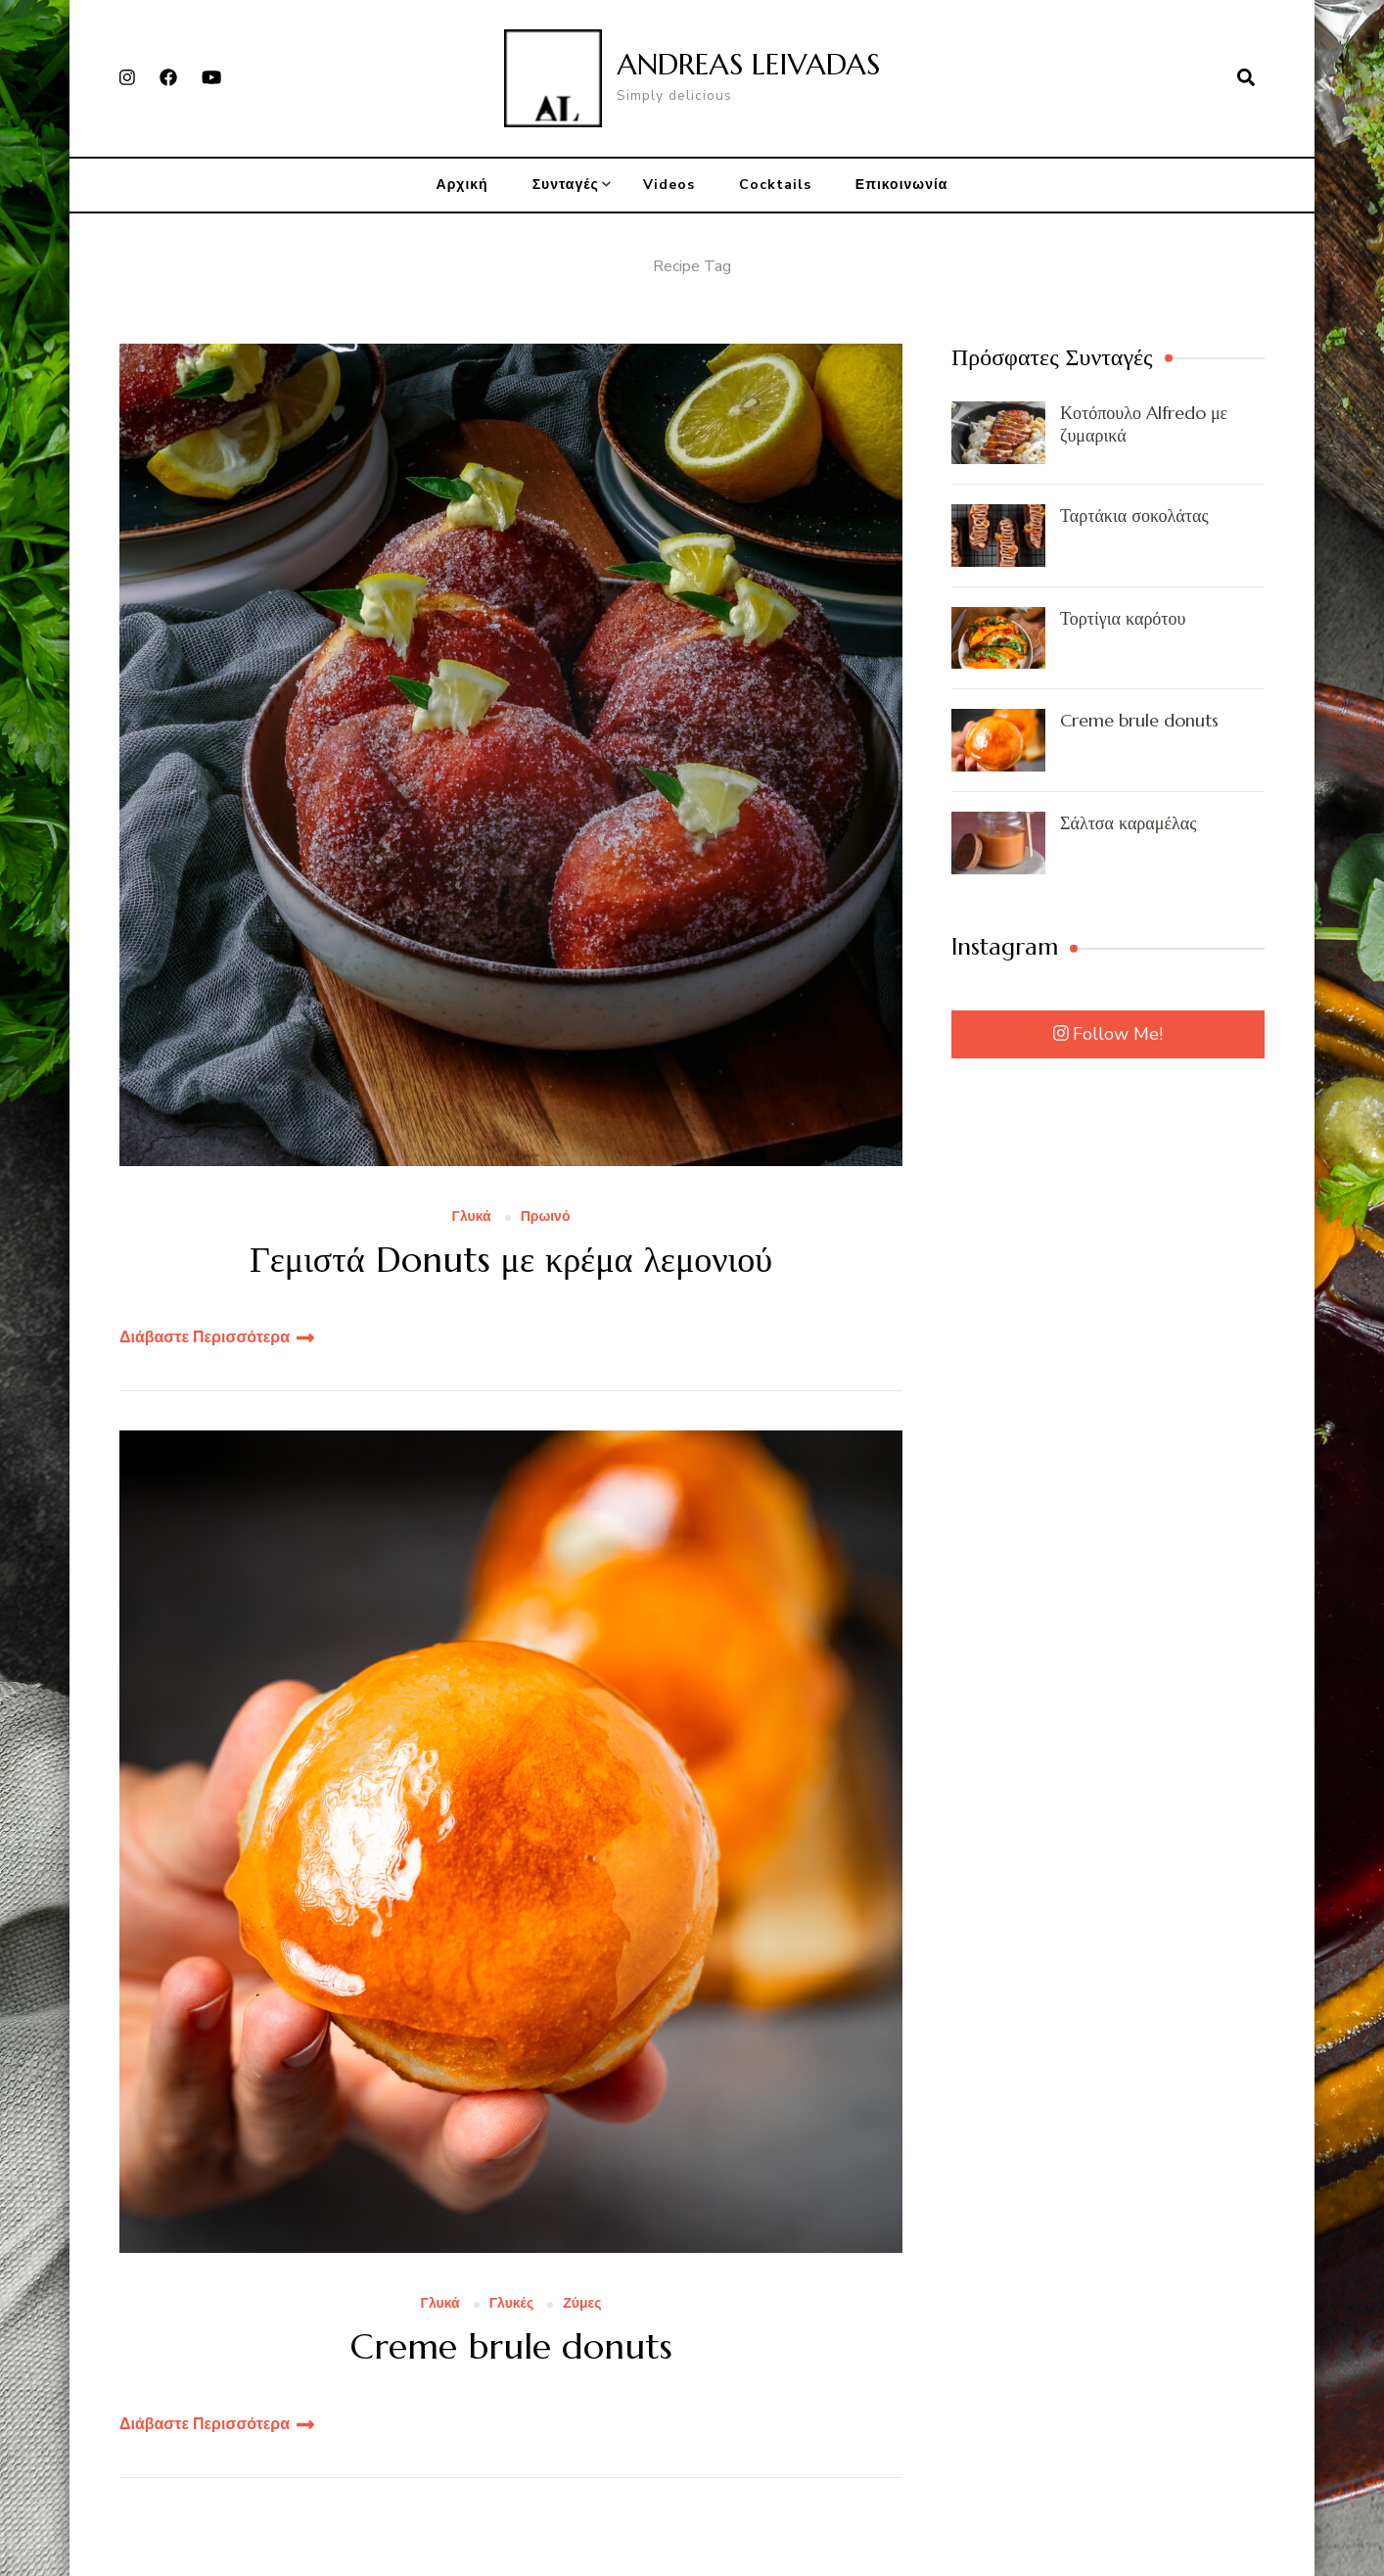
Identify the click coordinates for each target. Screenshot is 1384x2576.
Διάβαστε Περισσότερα (204, 1337)
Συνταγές (565, 184)
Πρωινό (546, 1217)
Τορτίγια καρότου (1123, 618)
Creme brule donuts (511, 2346)
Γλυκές (511, 2304)
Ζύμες (582, 2304)
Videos (669, 184)
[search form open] (1246, 78)
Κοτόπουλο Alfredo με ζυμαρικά (1143, 423)
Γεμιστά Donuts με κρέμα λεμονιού (511, 1260)
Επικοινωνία (901, 184)
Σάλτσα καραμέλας (1128, 823)
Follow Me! (1108, 1034)
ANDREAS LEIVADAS (748, 64)
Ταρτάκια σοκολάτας (1134, 515)
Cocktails (775, 184)
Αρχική (462, 184)
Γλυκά (471, 1217)
